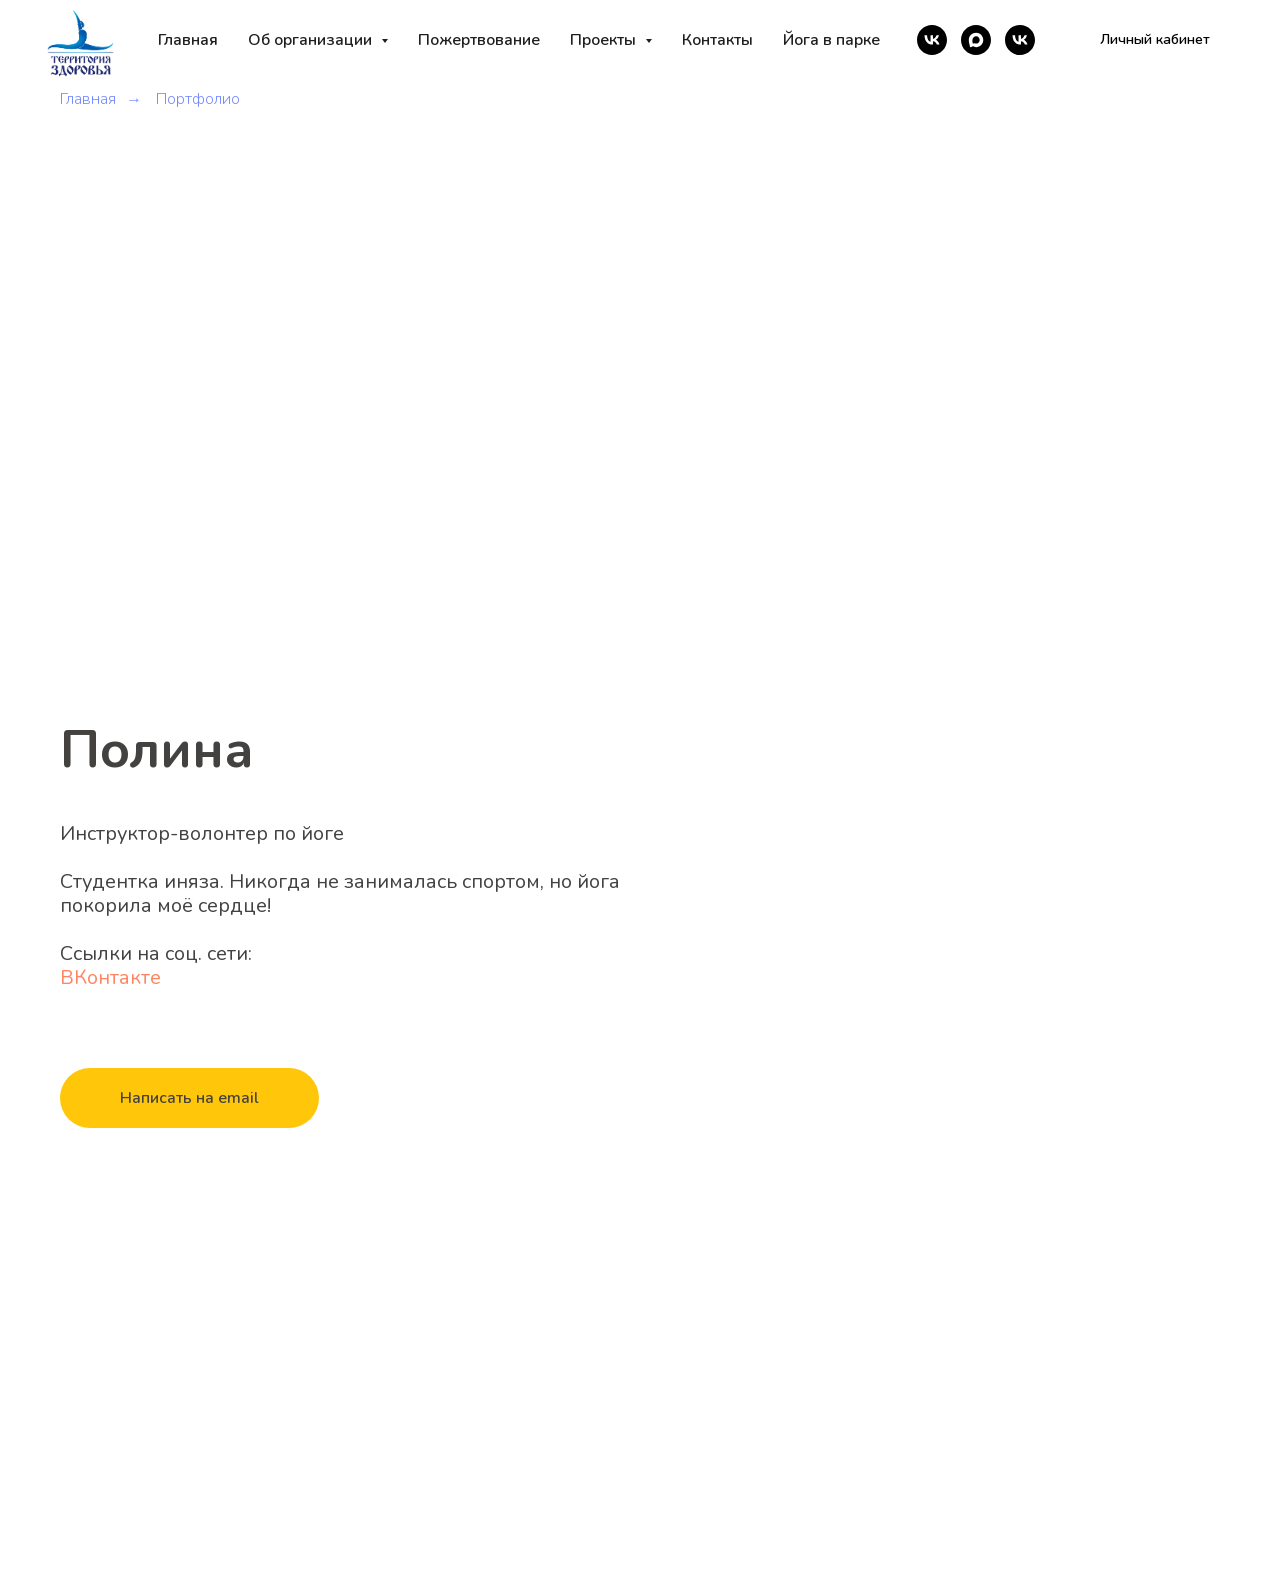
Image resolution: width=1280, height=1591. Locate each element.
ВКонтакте (110, 977)
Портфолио (198, 99)
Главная (188, 40)
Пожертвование (479, 40)
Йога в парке (831, 40)
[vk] (932, 40)
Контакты (717, 40)
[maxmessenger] (976, 40)
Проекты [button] (605, 40)
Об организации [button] (312, 40)
